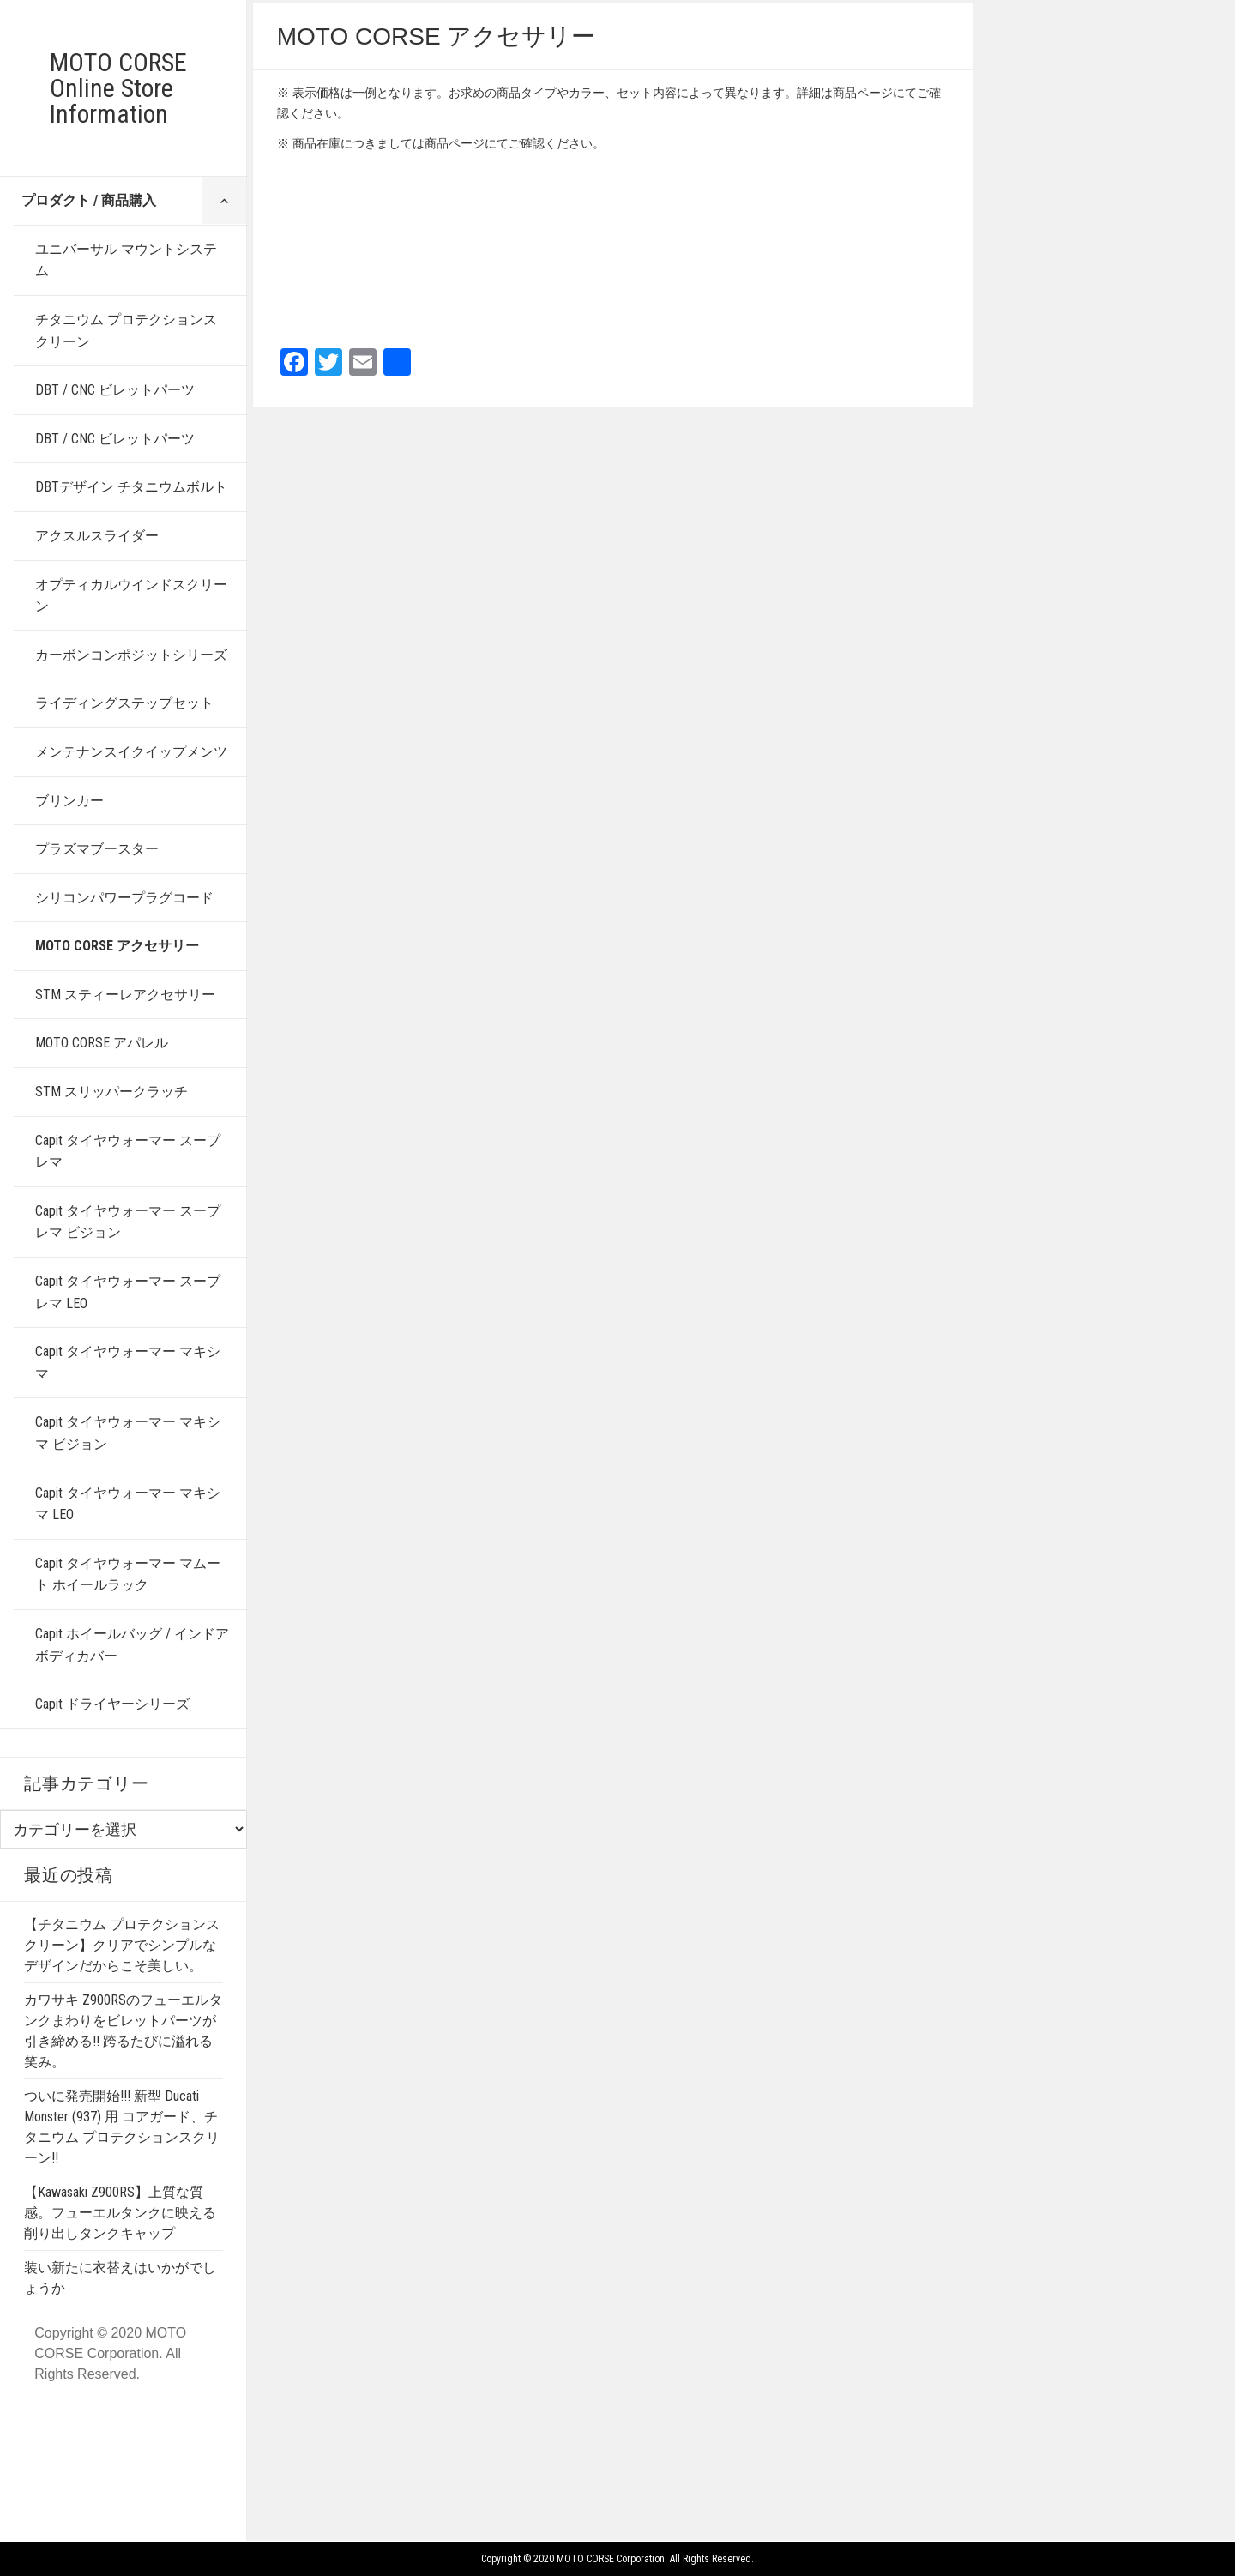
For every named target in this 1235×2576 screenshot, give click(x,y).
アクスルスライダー (97, 536)
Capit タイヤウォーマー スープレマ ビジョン (127, 1222)
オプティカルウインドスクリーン (131, 595)
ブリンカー (69, 801)
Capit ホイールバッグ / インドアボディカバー (132, 1645)
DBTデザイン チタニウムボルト (131, 487)
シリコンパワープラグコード (124, 898)
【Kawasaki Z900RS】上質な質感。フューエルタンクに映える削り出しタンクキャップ (120, 2212)
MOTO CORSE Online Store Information (118, 88)
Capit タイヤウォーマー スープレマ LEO (127, 1292)
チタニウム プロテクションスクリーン (126, 330)
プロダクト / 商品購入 (88, 200)
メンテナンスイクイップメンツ (131, 752)
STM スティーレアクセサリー (125, 994)
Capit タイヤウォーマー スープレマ (127, 1151)
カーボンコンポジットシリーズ (131, 655)
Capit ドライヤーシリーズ (112, 1704)
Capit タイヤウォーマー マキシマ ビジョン (127, 1433)
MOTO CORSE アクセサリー (117, 946)
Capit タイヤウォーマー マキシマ (127, 1362)
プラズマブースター (97, 849)
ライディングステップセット (124, 703)
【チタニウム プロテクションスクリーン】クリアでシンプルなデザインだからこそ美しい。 (122, 1945)
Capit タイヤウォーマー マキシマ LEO (127, 1504)
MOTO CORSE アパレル (101, 1043)
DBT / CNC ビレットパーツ (115, 390)
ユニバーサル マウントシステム (126, 260)
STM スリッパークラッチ (111, 1091)
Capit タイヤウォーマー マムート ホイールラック (127, 1574)
